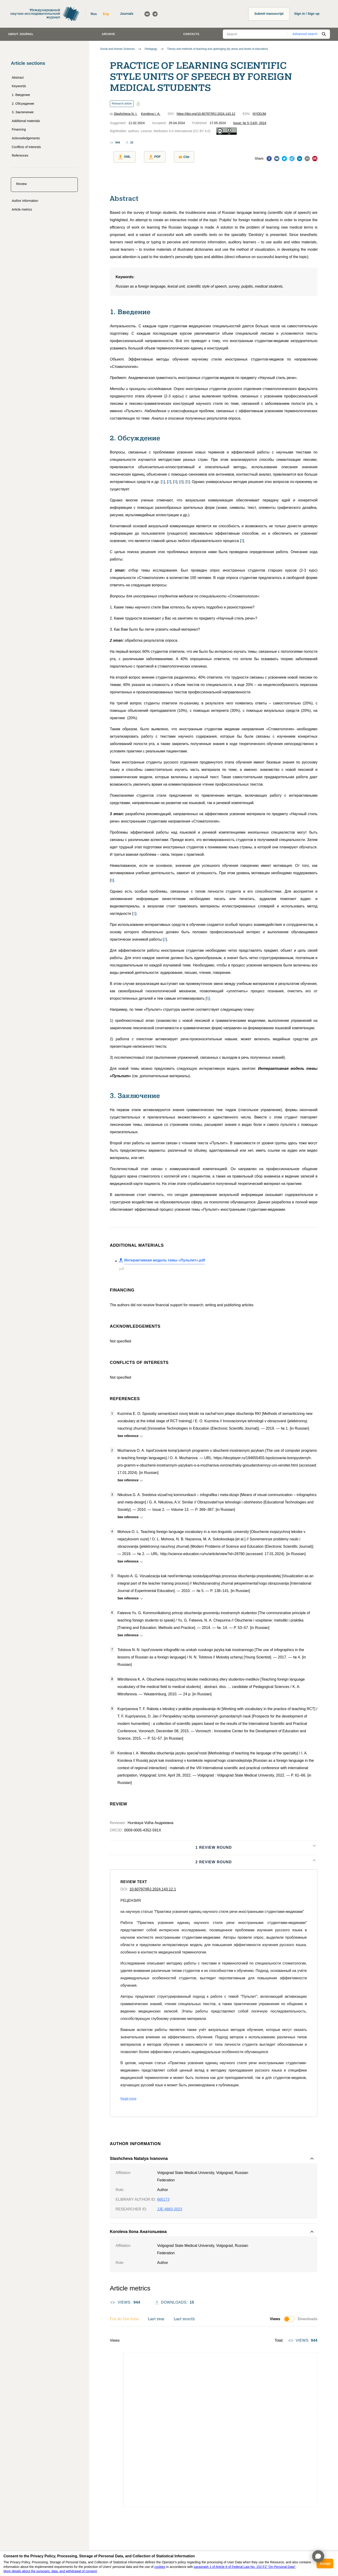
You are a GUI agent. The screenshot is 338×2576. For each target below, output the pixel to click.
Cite (173, 157)
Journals (126, 13)
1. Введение (21, 95)
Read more (128, 2095)
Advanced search (305, 34)
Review (21, 184)
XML (121, 157)
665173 (163, 2196)
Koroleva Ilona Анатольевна (138, 2228)
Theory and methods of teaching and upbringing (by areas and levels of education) (217, 49)
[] (163, 478)
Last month (184, 2316)
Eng (106, 14)
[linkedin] (299, 157)
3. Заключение (23, 112)
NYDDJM (259, 114)
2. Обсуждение (23, 103)
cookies (159, 2567)
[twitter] (284, 157)
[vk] (276, 157)
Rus (94, 14)
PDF (147, 157)
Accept (325, 2563)
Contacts (191, 34)
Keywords (19, 86)
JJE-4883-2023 (169, 2206)
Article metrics (22, 209)
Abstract (18, 77)
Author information (25, 201)
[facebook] (269, 157)
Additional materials (26, 121)
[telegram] (292, 157)
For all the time (124, 2316)
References (20, 155)
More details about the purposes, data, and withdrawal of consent (50, 2571)
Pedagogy (151, 49)
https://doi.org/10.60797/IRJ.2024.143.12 (206, 114)
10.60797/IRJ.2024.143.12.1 (152, 1886)
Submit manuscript (269, 13)
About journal (20, 34)
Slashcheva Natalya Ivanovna (139, 2155)
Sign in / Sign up (307, 13)
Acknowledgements (26, 138)
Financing (19, 129)
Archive (108, 34)
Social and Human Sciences (117, 49)
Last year (156, 2316)
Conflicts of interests (26, 147)
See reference (128, 1432)
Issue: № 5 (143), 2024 (249, 123)
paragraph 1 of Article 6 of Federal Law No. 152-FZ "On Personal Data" (245, 2567)
